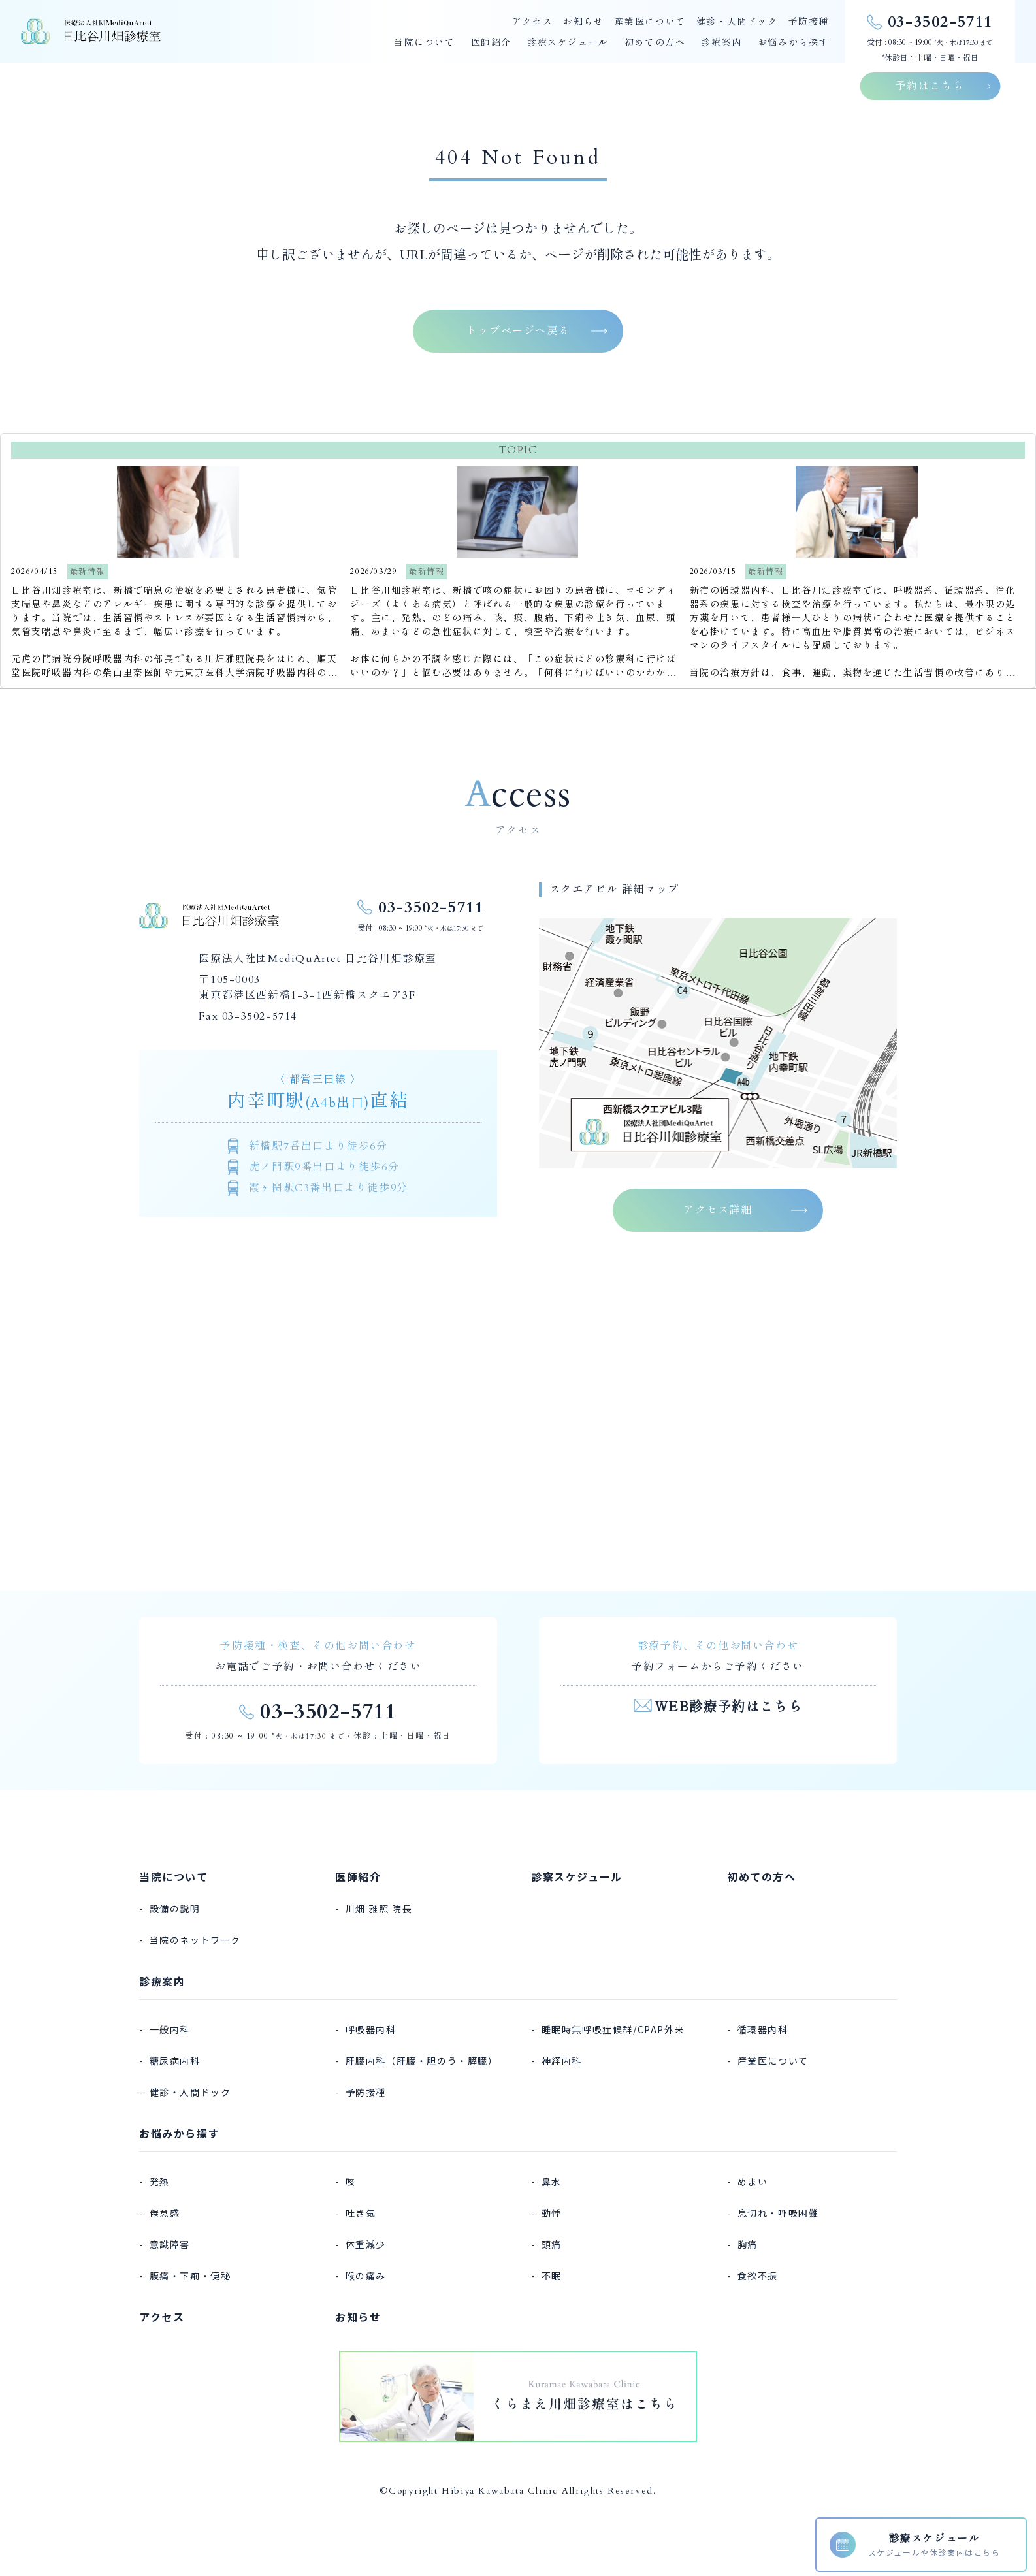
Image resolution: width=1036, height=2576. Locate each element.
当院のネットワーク (195, 1939)
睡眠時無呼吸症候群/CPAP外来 (613, 2029)
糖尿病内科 (175, 2060)
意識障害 (170, 2244)
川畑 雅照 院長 (379, 1908)
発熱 (160, 2181)
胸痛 (747, 2244)
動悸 (552, 2212)
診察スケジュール (577, 1876)
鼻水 (552, 2181)
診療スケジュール (568, 43)
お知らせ (583, 22)
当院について (424, 43)
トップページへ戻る (518, 331)
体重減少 (366, 2244)
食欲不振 (757, 2275)
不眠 (552, 2275)
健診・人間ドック (737, 22)
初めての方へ (655, 43)
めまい (752, 2181)
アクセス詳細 (718, 1210)
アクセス (532, 22)
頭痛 (552, 2244)
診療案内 (721, 43)
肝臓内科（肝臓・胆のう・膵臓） (422, 2060)
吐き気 (361, 2212)
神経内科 (562, 2060)
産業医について (650, 22)
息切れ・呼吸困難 (778, 2212)
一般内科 (170, 2029)
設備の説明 (175, 1908)
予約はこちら (930, 86)
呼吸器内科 (371, 2029)
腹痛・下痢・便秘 (190, 2275)
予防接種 (808, 22)
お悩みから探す (793, 43)
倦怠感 (165, 2212)
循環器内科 (762, 2029)
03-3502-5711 (430, 907)
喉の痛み (366, 2275)
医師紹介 (491, 43)
